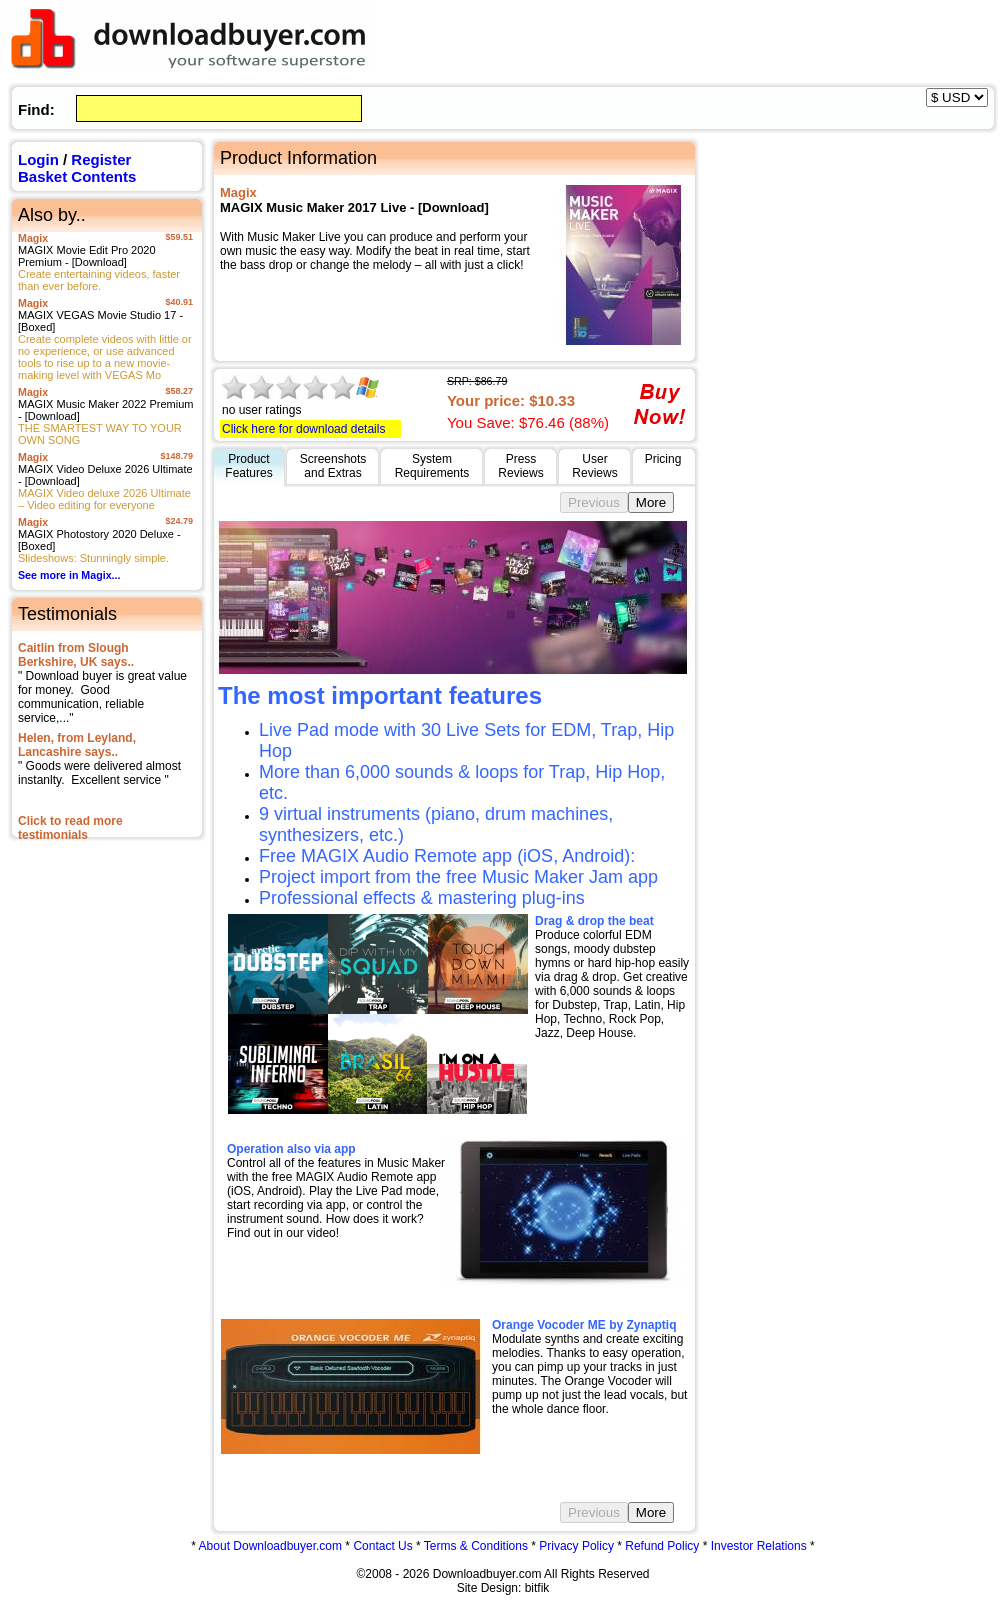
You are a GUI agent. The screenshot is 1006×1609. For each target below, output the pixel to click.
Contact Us (382, 1546)
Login (38, 159)
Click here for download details (303, 429)
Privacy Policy (576, 1546)
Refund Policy (662, 1546)
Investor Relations (759, 1546)
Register (101, 159)
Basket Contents (77, 176)
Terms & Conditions (476, 1546)
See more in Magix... (69, 575)
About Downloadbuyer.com (270, 1546)
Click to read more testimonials (70, 828)
